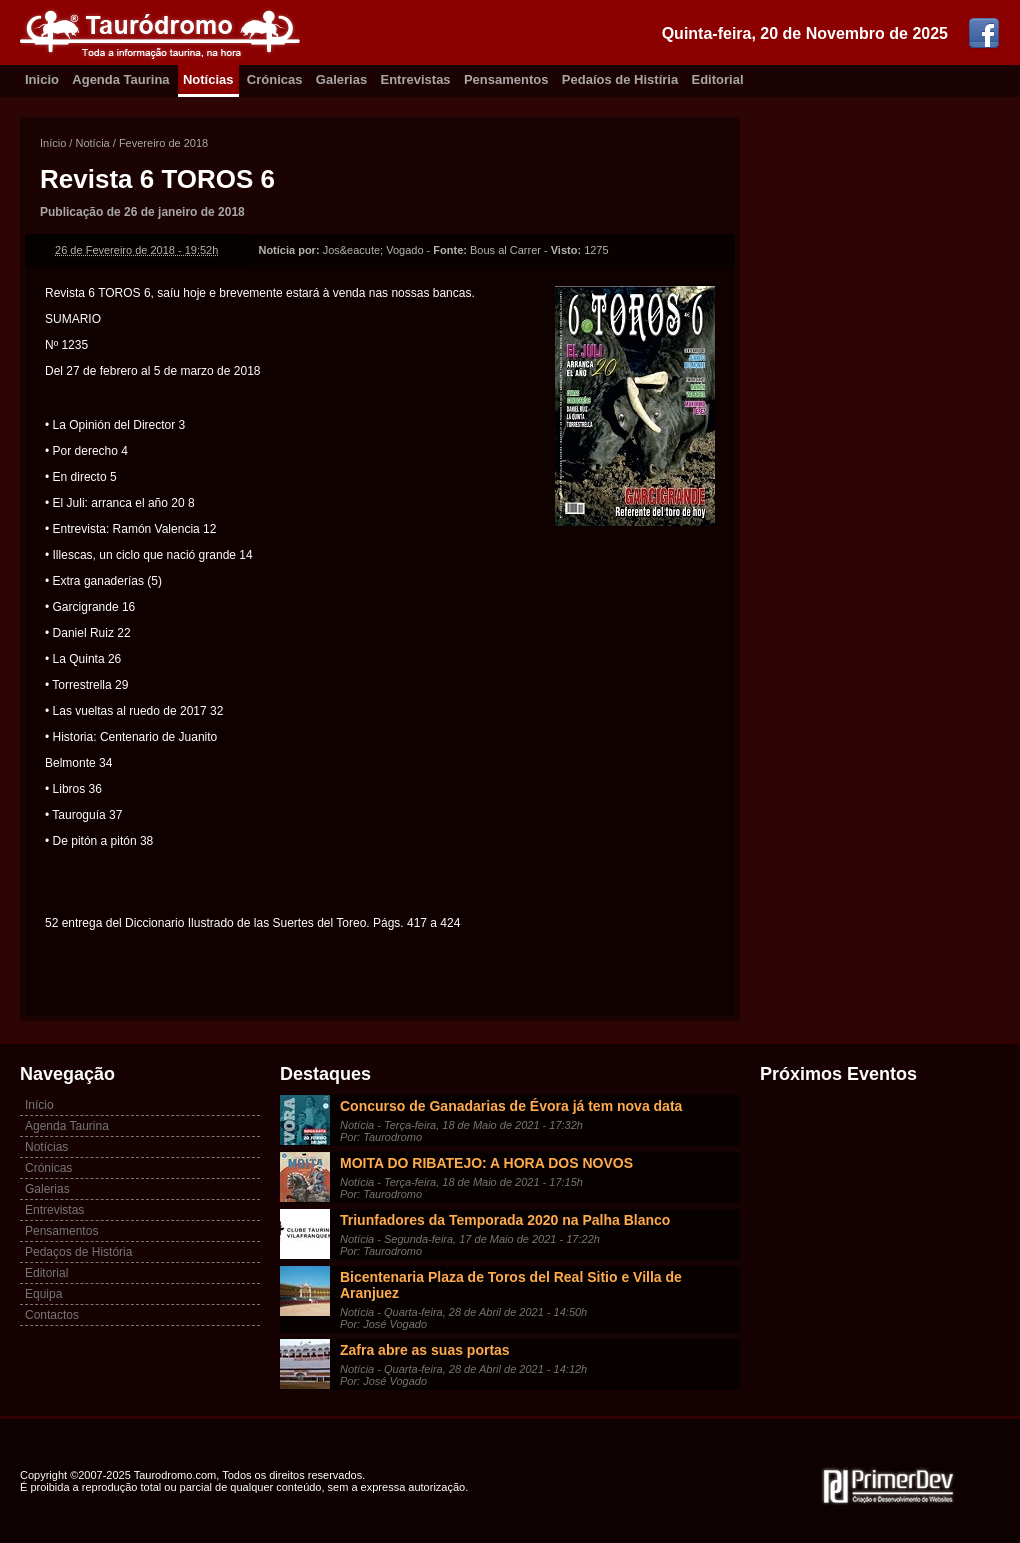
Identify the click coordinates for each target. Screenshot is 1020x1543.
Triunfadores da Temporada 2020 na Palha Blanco (505, 1220)
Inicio (42, 79)
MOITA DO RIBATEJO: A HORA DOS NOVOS (486, 1163)
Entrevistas (416, 79)
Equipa (43, 1294)
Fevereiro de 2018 (163, 143)
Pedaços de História (78, 1252)
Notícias (208, 79)
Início (53, 143)
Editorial (718, 79)
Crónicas (275, 79)
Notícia (92, 143)
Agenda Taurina (120, 79)
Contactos (52, 1315)
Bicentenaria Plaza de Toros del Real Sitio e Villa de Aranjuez (511, 1285)
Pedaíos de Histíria (620, 79)
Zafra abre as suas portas (425, 1350)
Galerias (341, 79)
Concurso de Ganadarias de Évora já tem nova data (511, 1106)
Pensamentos (506, 79)
